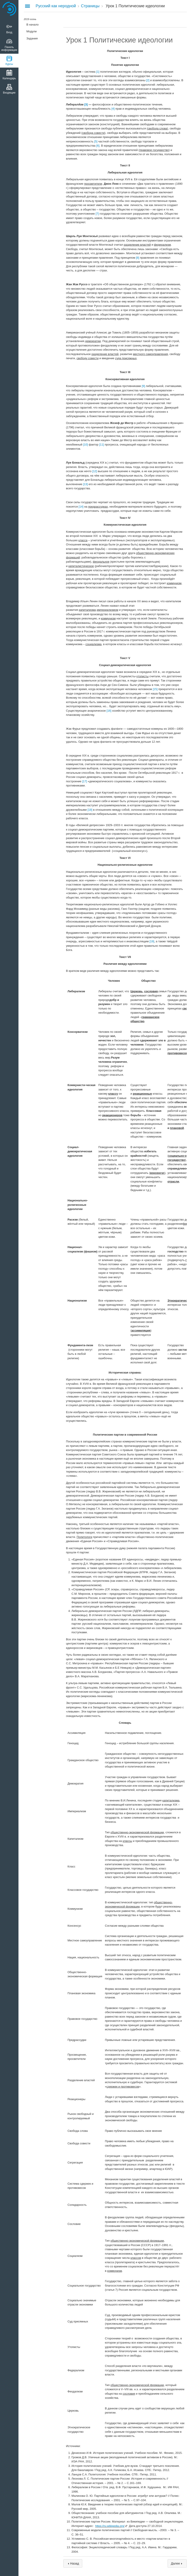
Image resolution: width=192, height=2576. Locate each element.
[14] (81, 506)
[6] (97, 145)
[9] (143, 386)
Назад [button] (73, 2563)
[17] (84, 781)
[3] (86, 104)
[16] (109, 710)
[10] (85, 444)
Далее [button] (177, 2563)
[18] (90, 809)
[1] (97, 71)
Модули (31, 31)
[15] (155, 689)
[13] (85, 484)
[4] (113, 108)
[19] (151, 941)
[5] (95, 141)
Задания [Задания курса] (32, 38)
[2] (147, 80)
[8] (137, 257)
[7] (97, 213)
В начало (32, 24)
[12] (94, 471)
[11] (101, 444)
